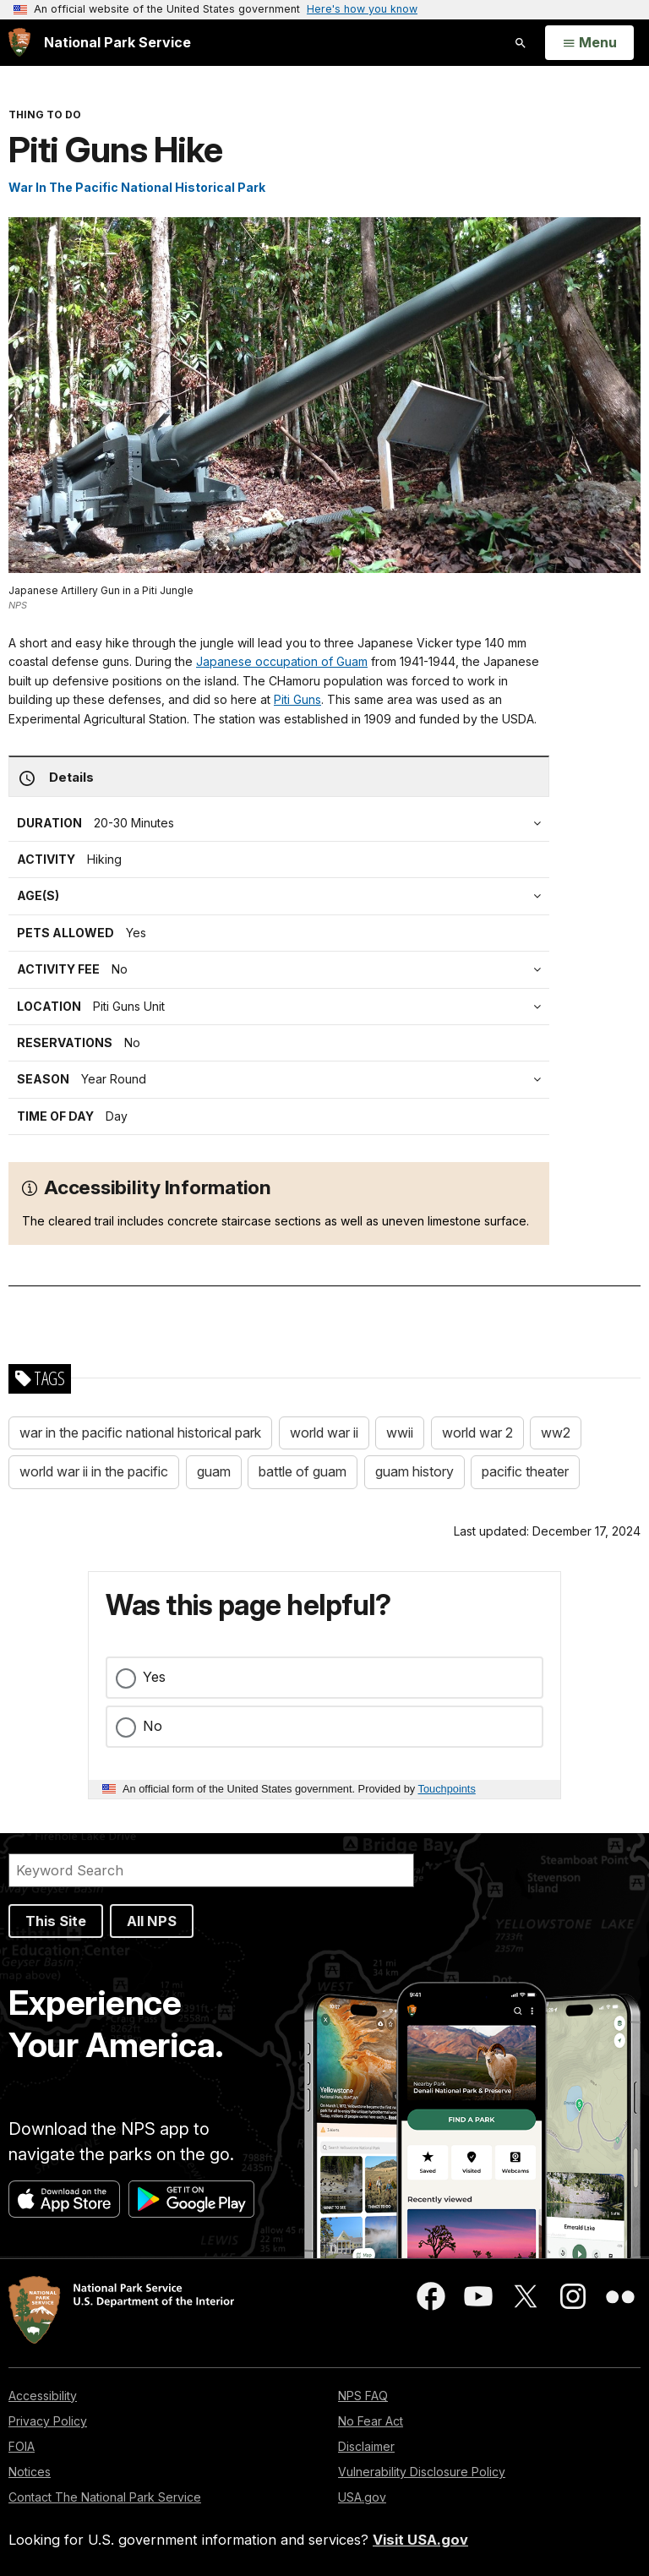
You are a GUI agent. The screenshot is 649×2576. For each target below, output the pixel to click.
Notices (29, 2471)
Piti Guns (297, 699)
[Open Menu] (589, 43)
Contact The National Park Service (104, 2497)
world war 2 (477, 1432)
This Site (55, 1921)
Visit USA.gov (420, 2539)
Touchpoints (447, 1788)
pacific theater (525, 1471)
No (152, 1725)
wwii (399, 1432)
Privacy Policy (47, 2421)
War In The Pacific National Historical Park (136, 187)
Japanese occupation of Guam (282, 661)
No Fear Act (370, 2421)
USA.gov (362, 2497)
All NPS (152, 1921)
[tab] (283, 969)
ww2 (555, 1432)
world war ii (324, 1432)
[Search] (211, 1870)
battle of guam (302, 1471)
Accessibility (42, 2395)
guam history (414, 1471)
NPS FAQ (363, 2395)
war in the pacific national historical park (140, 1432)
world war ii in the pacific (93, 1471)
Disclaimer (366, 2446)
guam (214, 1471)
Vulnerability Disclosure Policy (421, 2471)
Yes (154, 1676)
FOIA (21, 2446)
